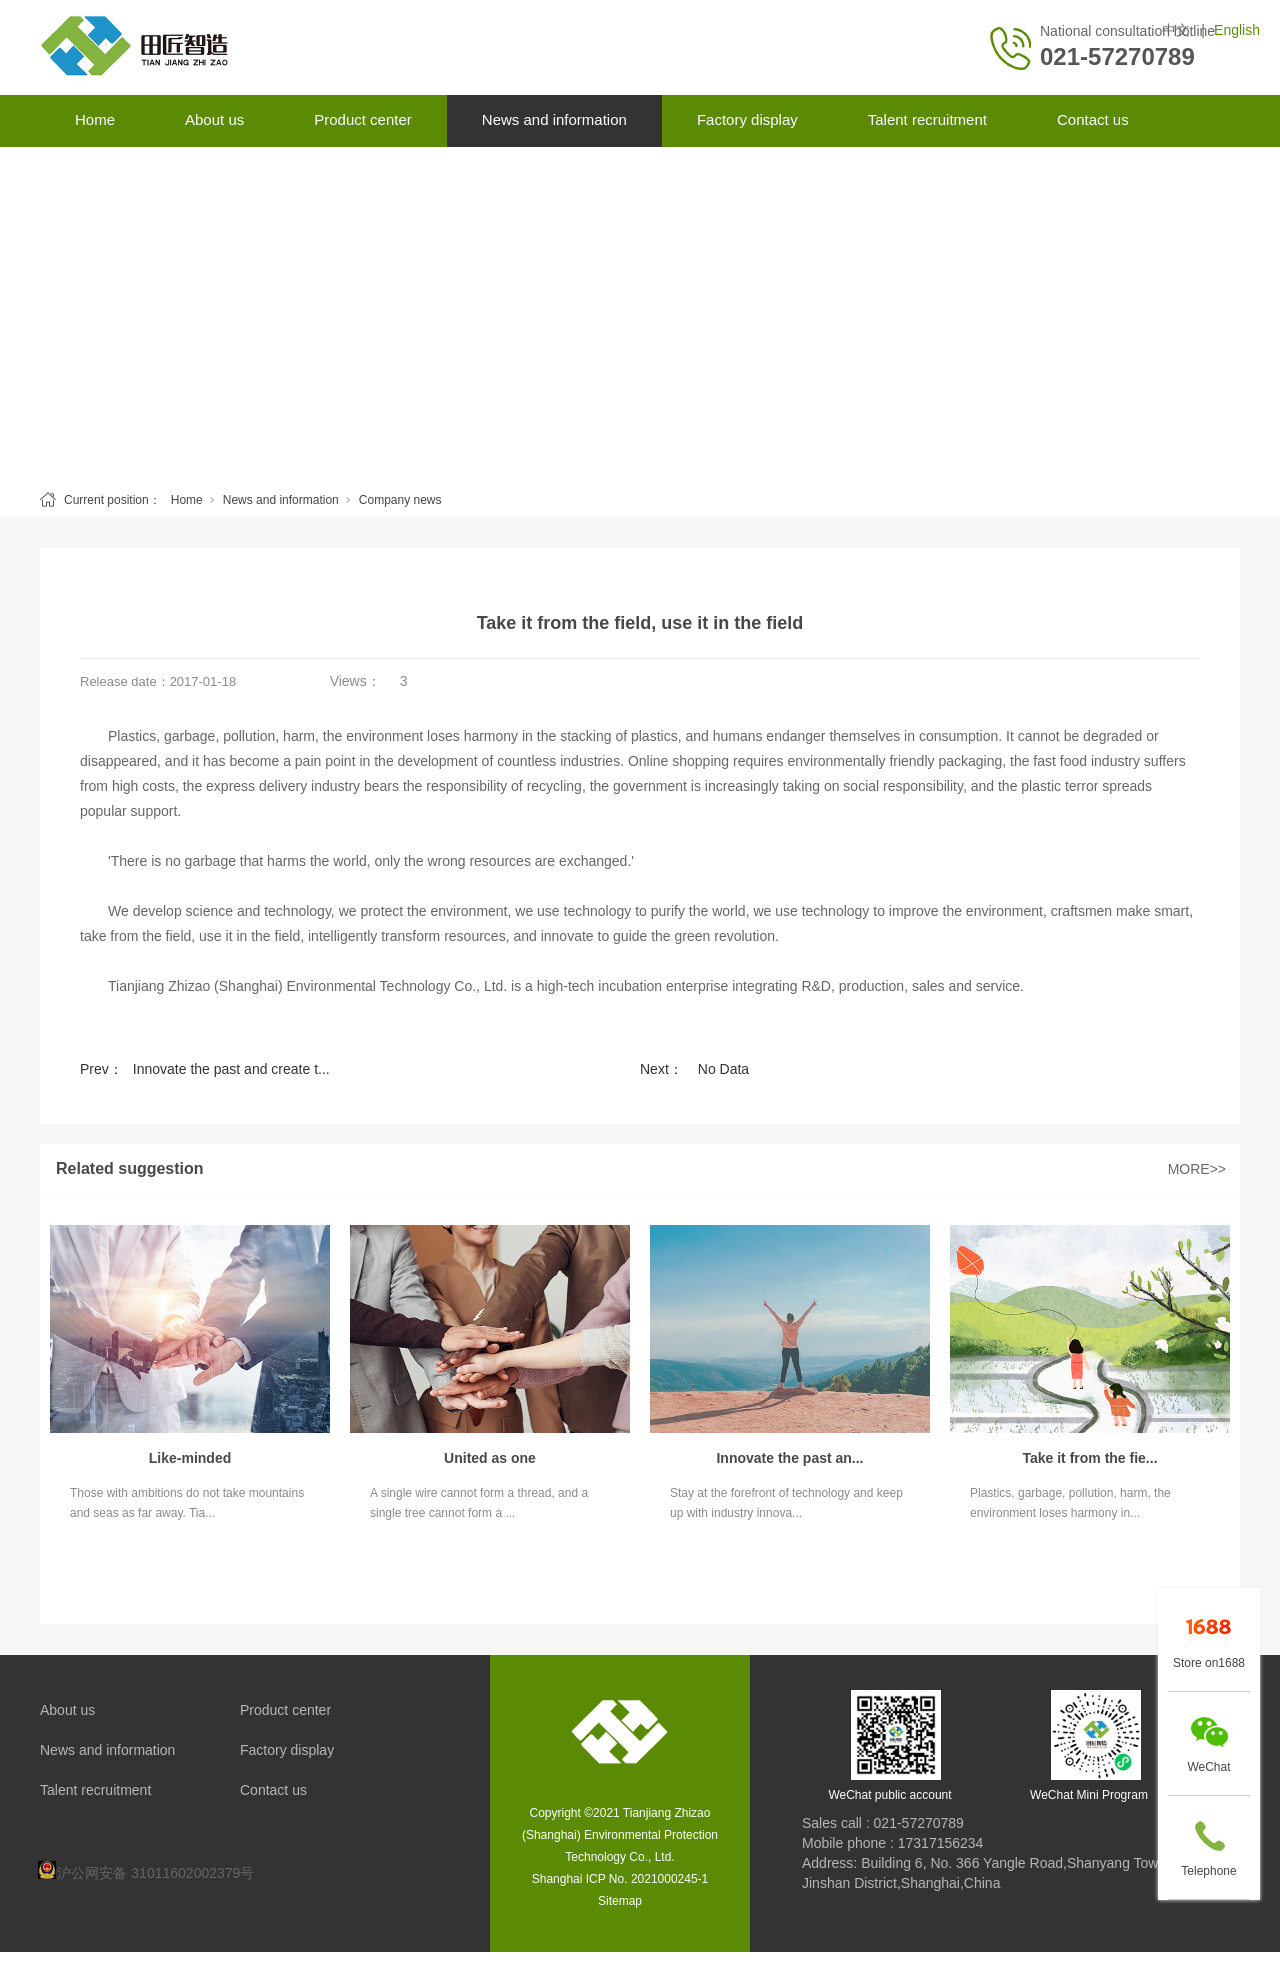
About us (214, 119)
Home (95, 119)
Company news (400, 500)
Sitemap (620, 1901)
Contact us (1093, 119)
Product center (363, 119)
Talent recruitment (927, 119)
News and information (554, 119)
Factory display (747, 119)
